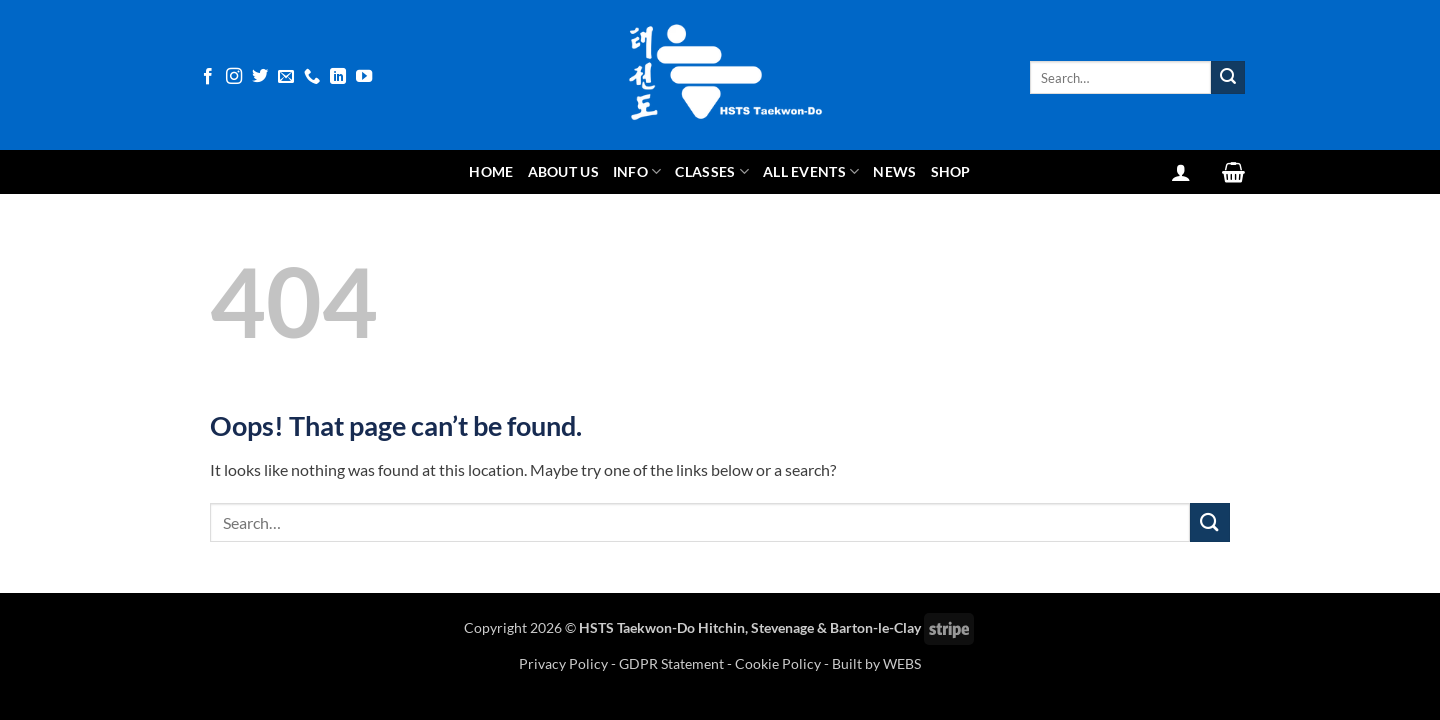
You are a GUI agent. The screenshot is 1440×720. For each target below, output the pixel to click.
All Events (811, 171)
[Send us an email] (286, 77)
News (894, 171)
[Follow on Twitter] (260, 77)
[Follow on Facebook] (208, 77)
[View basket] (1233, 172)
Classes (712, 171)
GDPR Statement (671, 663)
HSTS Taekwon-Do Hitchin (662, 627)
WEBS (902, 663)
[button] (1181, 172)
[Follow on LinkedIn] (338, 77)
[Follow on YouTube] (364, 77)
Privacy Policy (565, 663)
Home (491, 171)
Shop (951, 171)
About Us (563, 171)
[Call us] (312, 77)
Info (637, 171)
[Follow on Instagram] (234, 77)
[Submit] (1228, 78)
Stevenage (782, 627)
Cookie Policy (778, 663)
